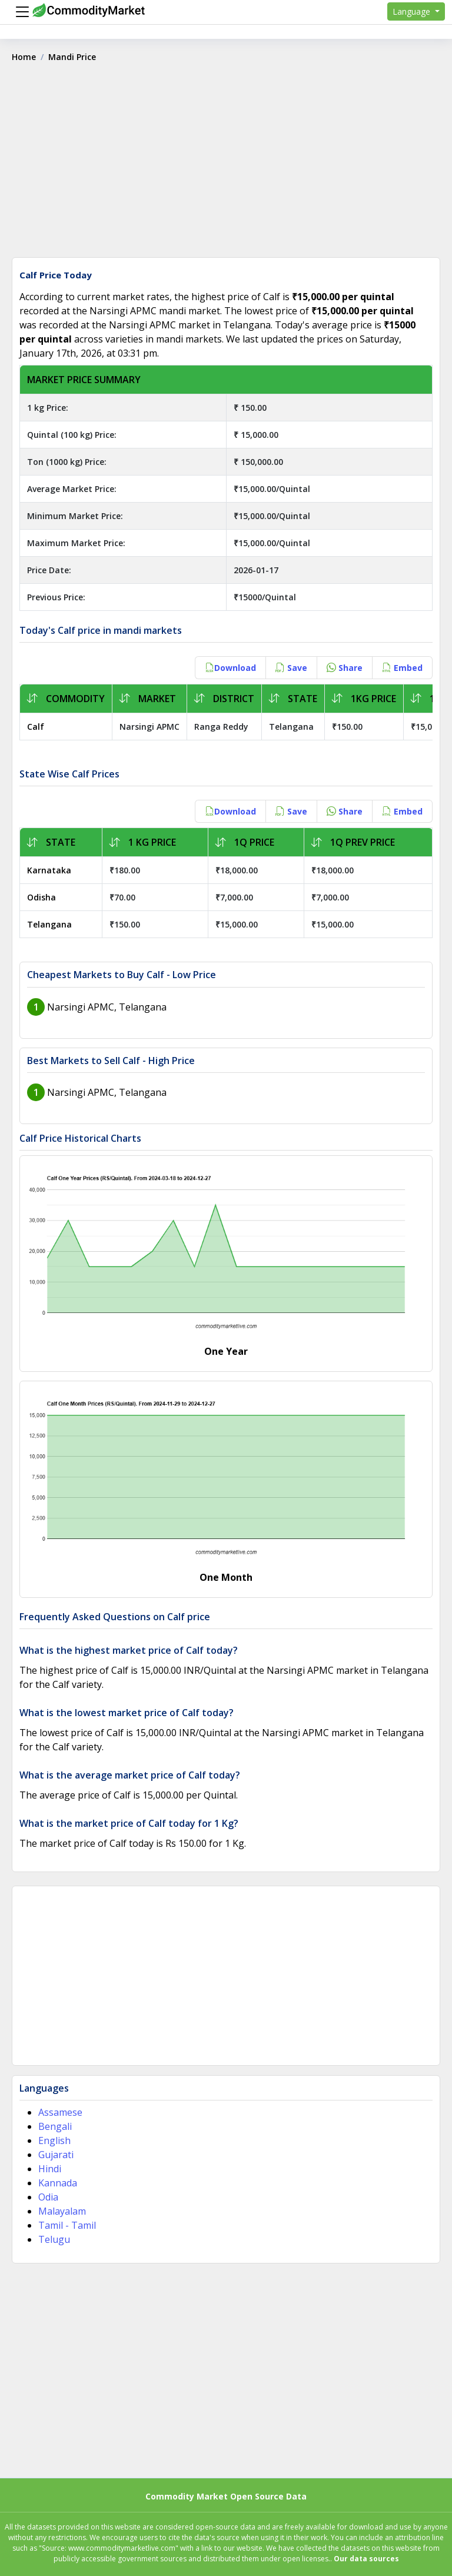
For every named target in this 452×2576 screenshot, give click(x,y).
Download (230, 667)
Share (345, 667)
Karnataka (49, 870)
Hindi (49, 2168)
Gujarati (56, 2154)
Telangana (49, 924)
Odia (48, 2197)
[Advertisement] (226, 164)
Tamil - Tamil (67, 2225)
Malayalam (62, 2211)
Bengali (55, 2126)
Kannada (57, 2182)
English (54, 2140)
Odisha (41, 897)
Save (291, 667)
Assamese (60, 2112)
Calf (35, 726)
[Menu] (19, 11)
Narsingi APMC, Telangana (107, 1007)
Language (413, 11)
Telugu (54, 2239)
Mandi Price (72, 56)
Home (24, 56)
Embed (402, 667)
